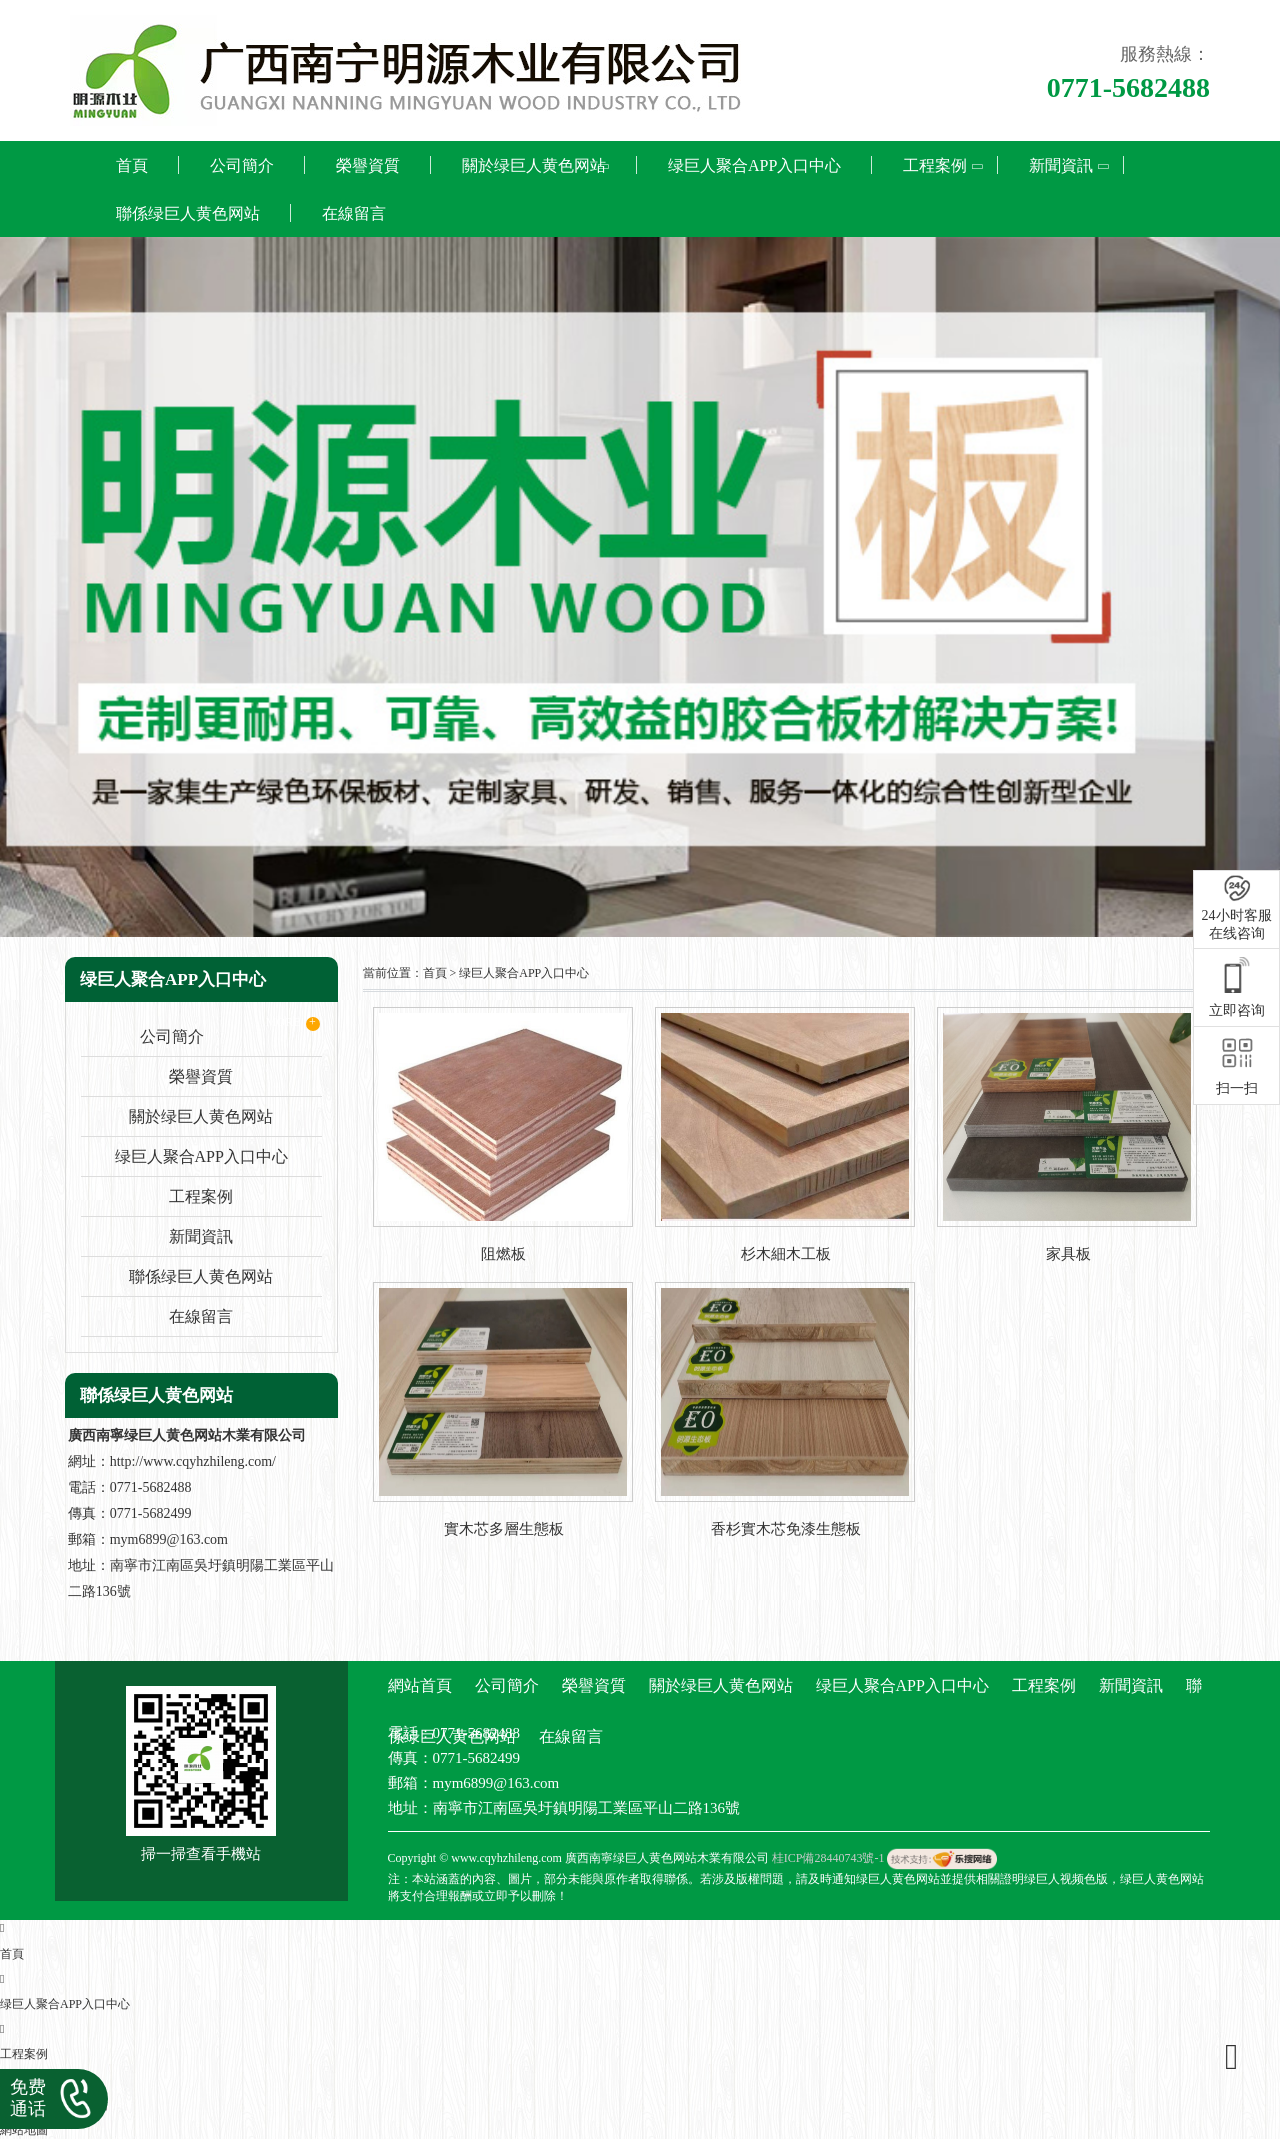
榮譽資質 (368, 165)
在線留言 (354, 213)
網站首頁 (420, 1685)
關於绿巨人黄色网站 (534, 165)
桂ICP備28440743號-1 (828, 1858)
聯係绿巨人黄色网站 (188, 213)
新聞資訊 (1061, 165)
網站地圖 (24, 2130)
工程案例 (935, 165)
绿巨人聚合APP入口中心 (754, 165)
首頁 (132, 165)
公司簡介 (242, 165)
